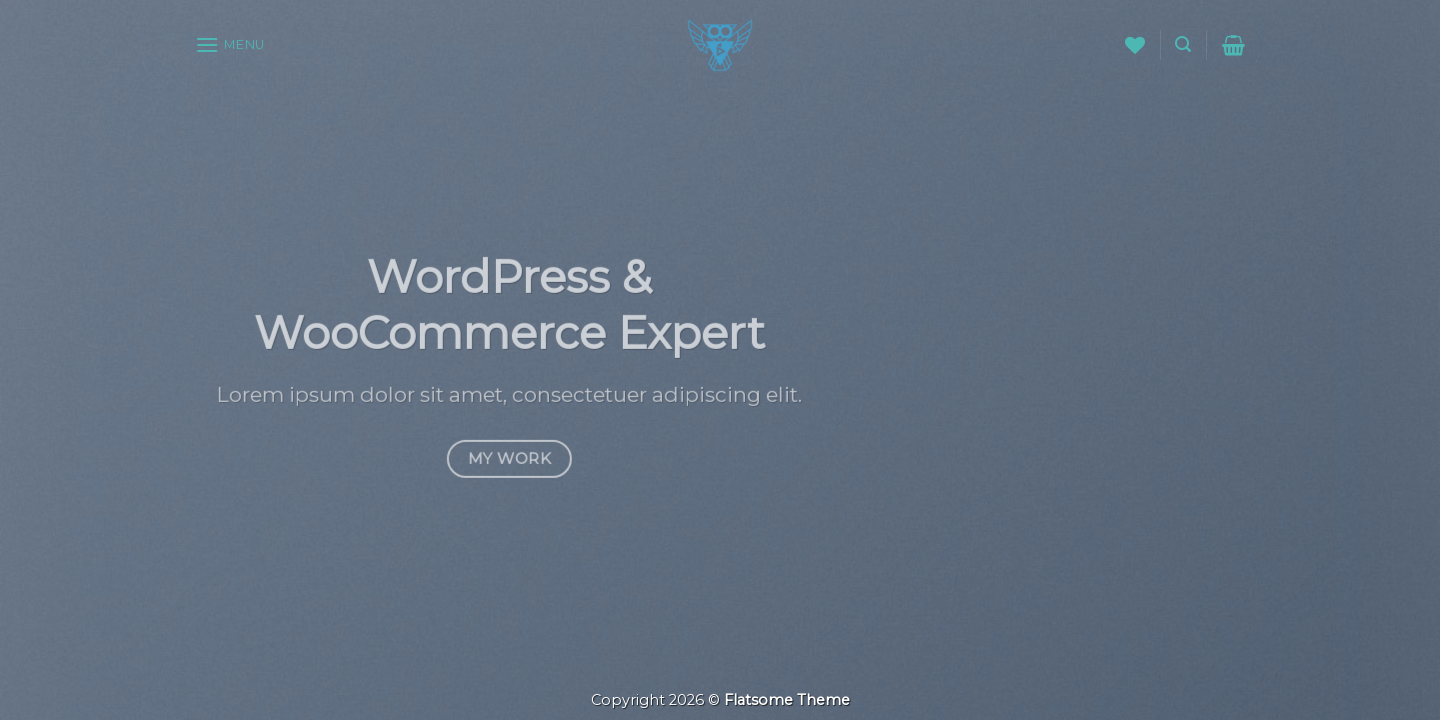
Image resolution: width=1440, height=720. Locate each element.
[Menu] (230, 44)
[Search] (1183, 44)
